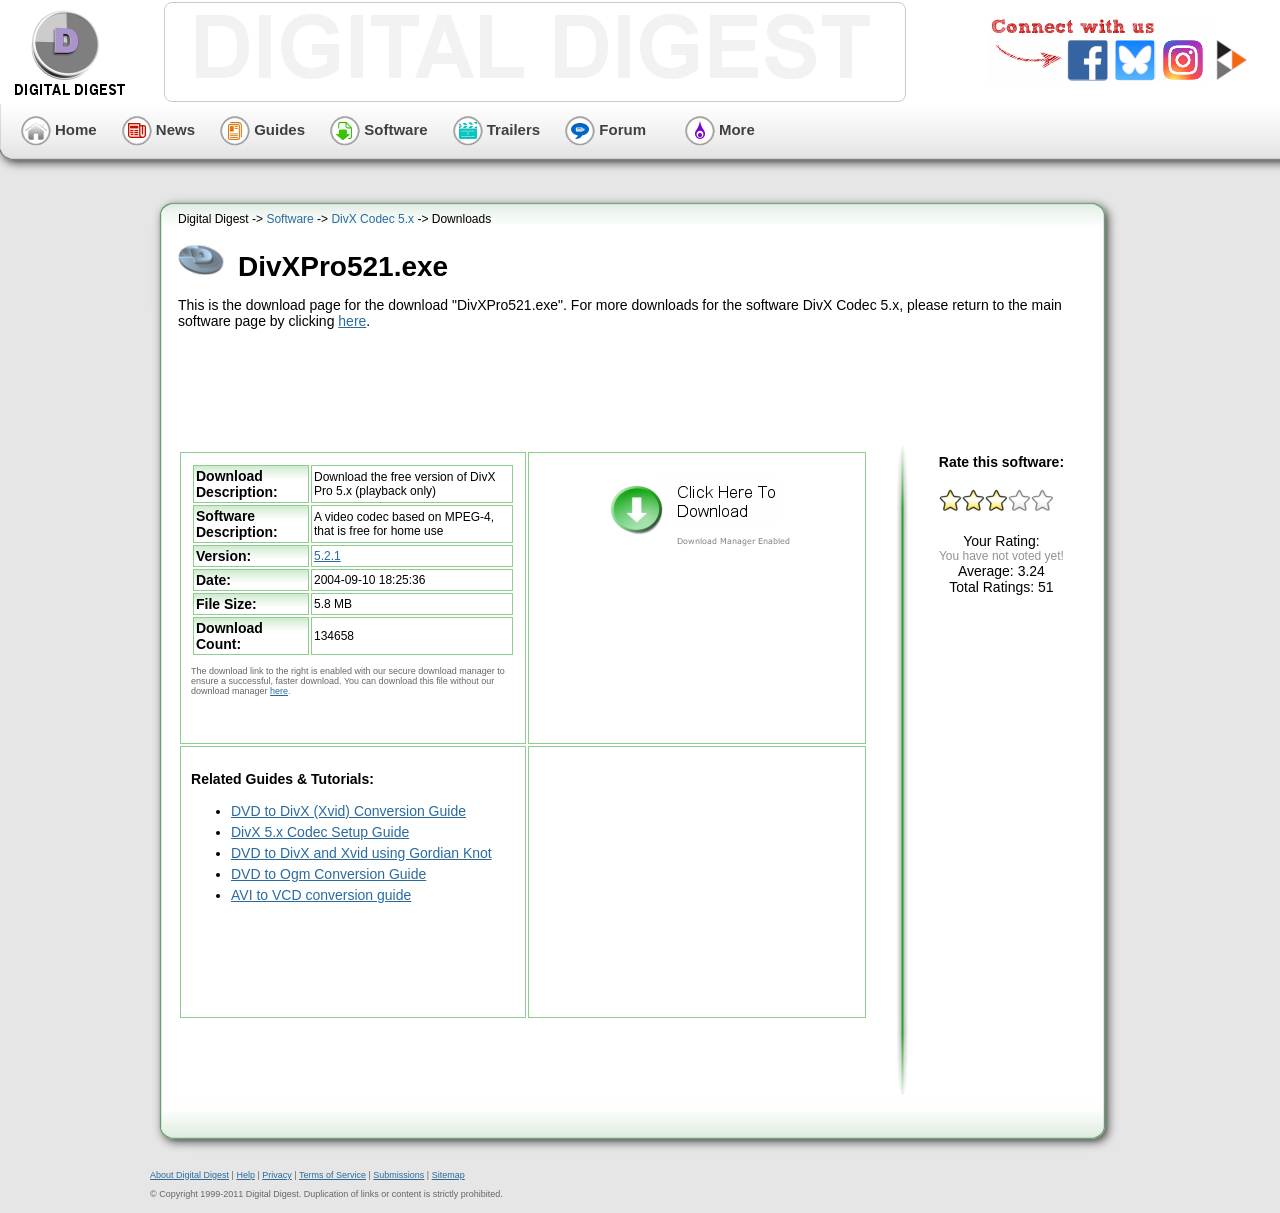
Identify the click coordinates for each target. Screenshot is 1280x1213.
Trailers (497, 129)
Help (245, 1175)
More (720, 129)
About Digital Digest (189, 1175)
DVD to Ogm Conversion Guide (328, 874)
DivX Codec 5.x (372, 219)
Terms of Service (332, 1175)
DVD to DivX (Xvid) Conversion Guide (348, 811)
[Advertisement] (635, 388)
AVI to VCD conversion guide (321, 895)
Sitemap (448, 1175)
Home (59, 129)
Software (379, 129)
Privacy (277, 1175)
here (352, 321)
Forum (605, 129)
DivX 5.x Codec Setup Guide (320, 832)
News (158, 129)
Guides (262, 129)
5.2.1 (327, 556)
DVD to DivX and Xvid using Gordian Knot (361, 853)
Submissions (398, 1175)
